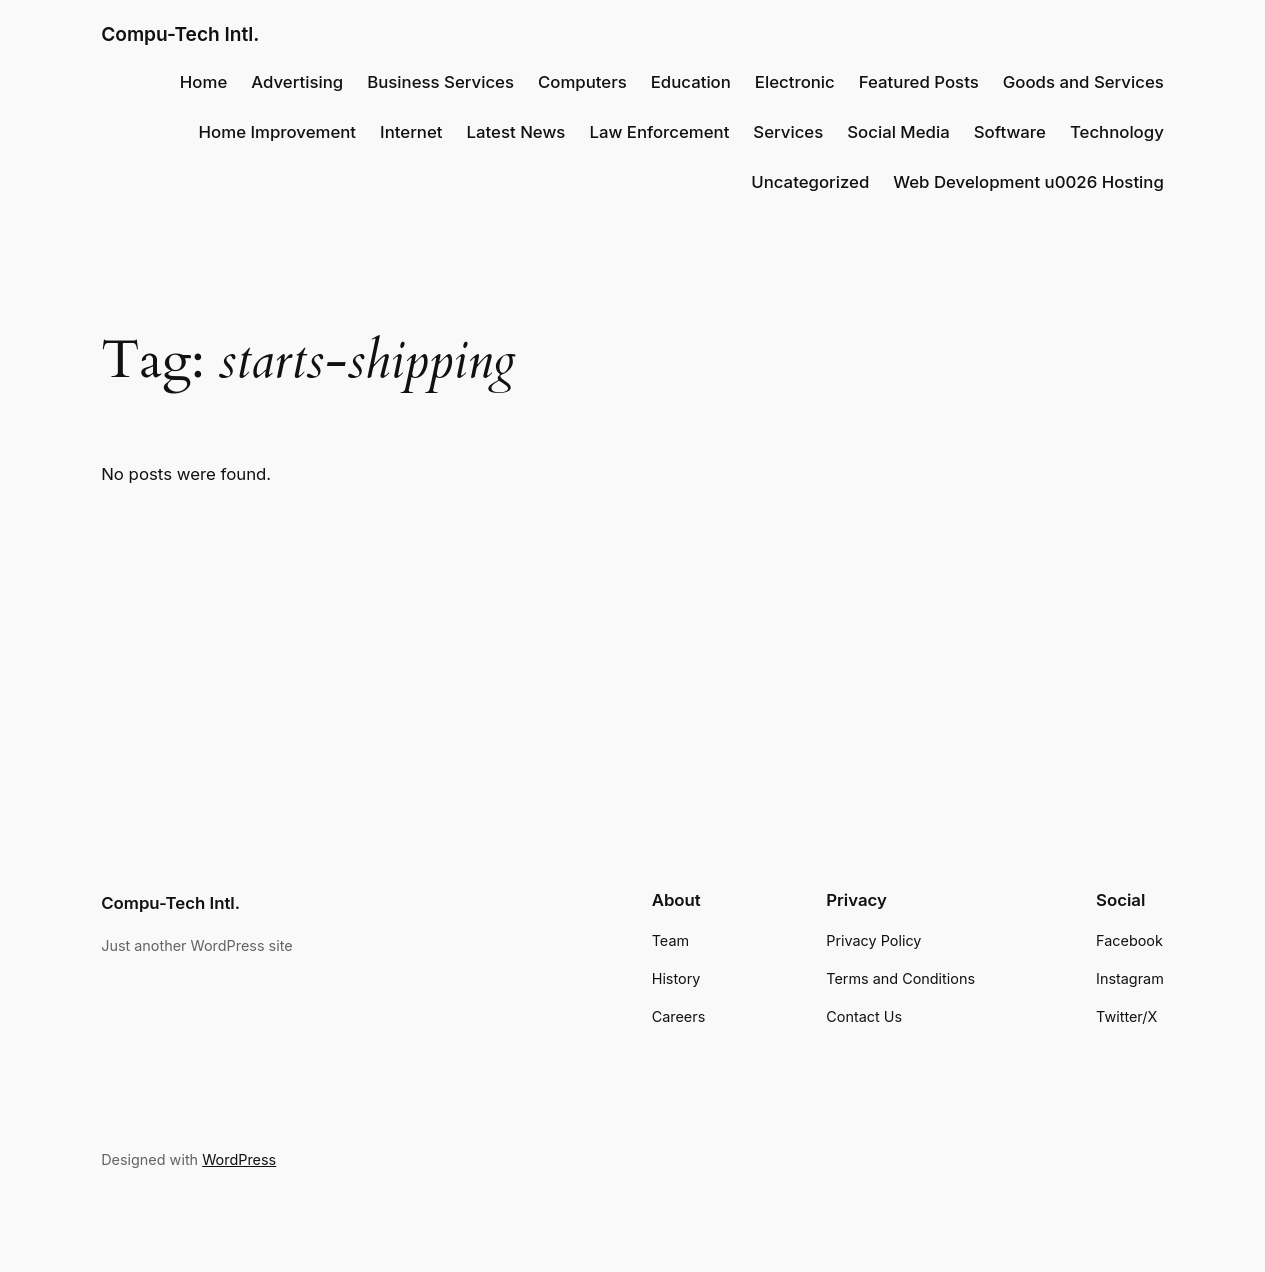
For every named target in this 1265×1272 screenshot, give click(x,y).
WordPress (239, 1159)
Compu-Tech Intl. (180, 34)
